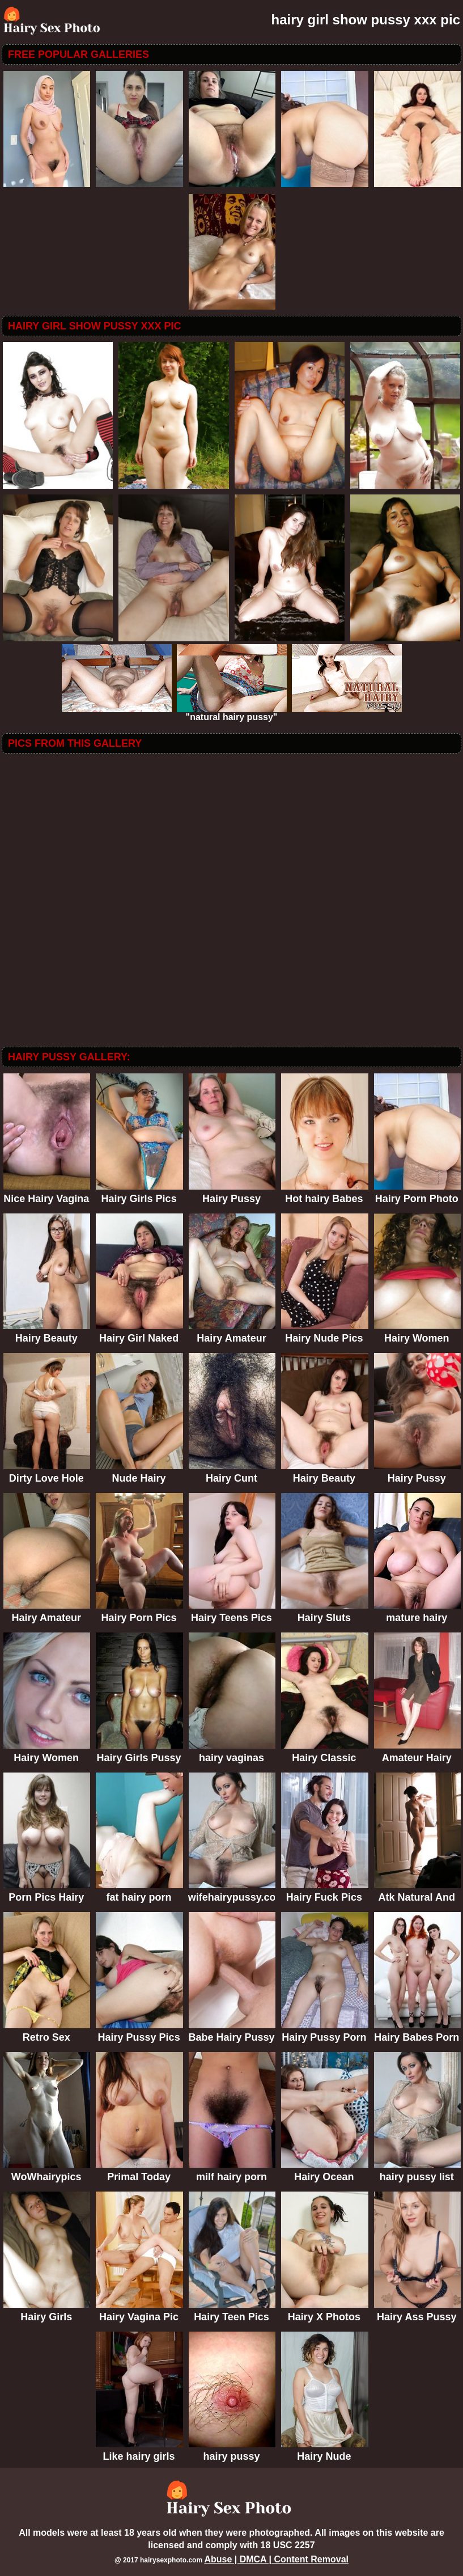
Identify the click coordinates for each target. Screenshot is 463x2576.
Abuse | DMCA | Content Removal (276, 2559)
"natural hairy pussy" (232, 713)
